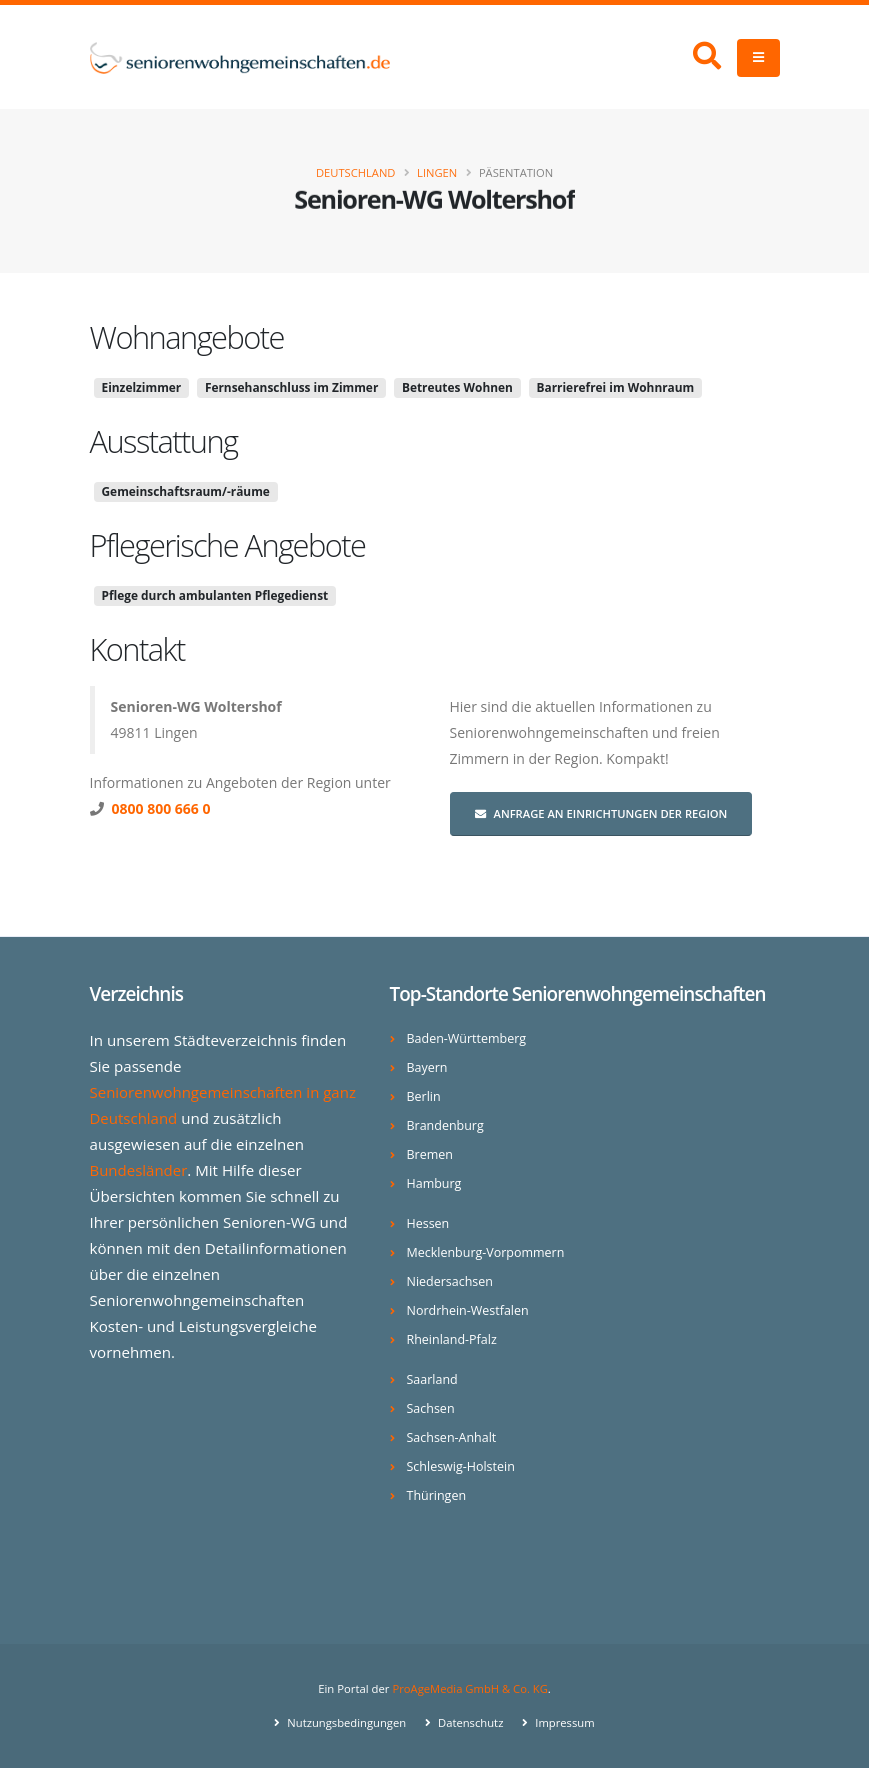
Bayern (427, 1067)
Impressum (564, 1722)
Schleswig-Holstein (461, 1466)
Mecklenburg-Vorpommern (486, 1252)
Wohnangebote (187, 337)
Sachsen (431, 1408)
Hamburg (434, 1183)
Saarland (433, 1379)
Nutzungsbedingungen (344, 1722)
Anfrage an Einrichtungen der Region (601, 813)
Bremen (430, 1154)
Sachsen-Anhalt (452, 1437)
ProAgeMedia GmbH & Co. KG (470, 1688)
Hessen (428, 1223)
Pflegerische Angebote (228, 545)
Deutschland (356, 172)
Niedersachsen (450, 1281)
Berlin (424, 1096)
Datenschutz (469, 1722)
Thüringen (437, 1495)
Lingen (437, 172)
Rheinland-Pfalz (452, 1339)
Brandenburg (446, 1125)
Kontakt (137, 649)
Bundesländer (139, 1170)
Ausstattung (164, 441)
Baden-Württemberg (467, 1038)
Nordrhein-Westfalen (468, 1310)
